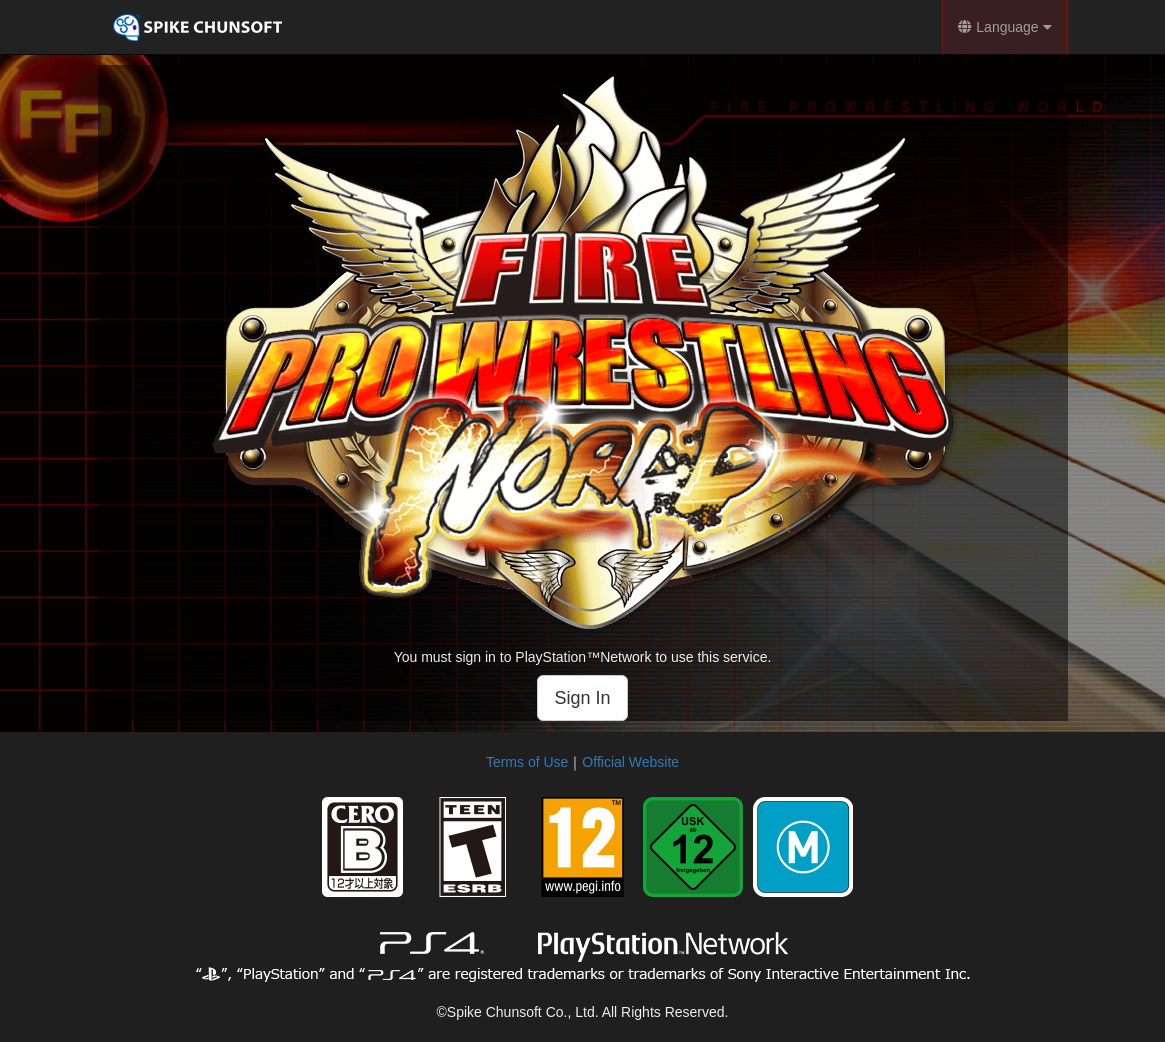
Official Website (630, 762)
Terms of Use (527, 762)
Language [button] (1004, 27)
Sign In (582, 698)
